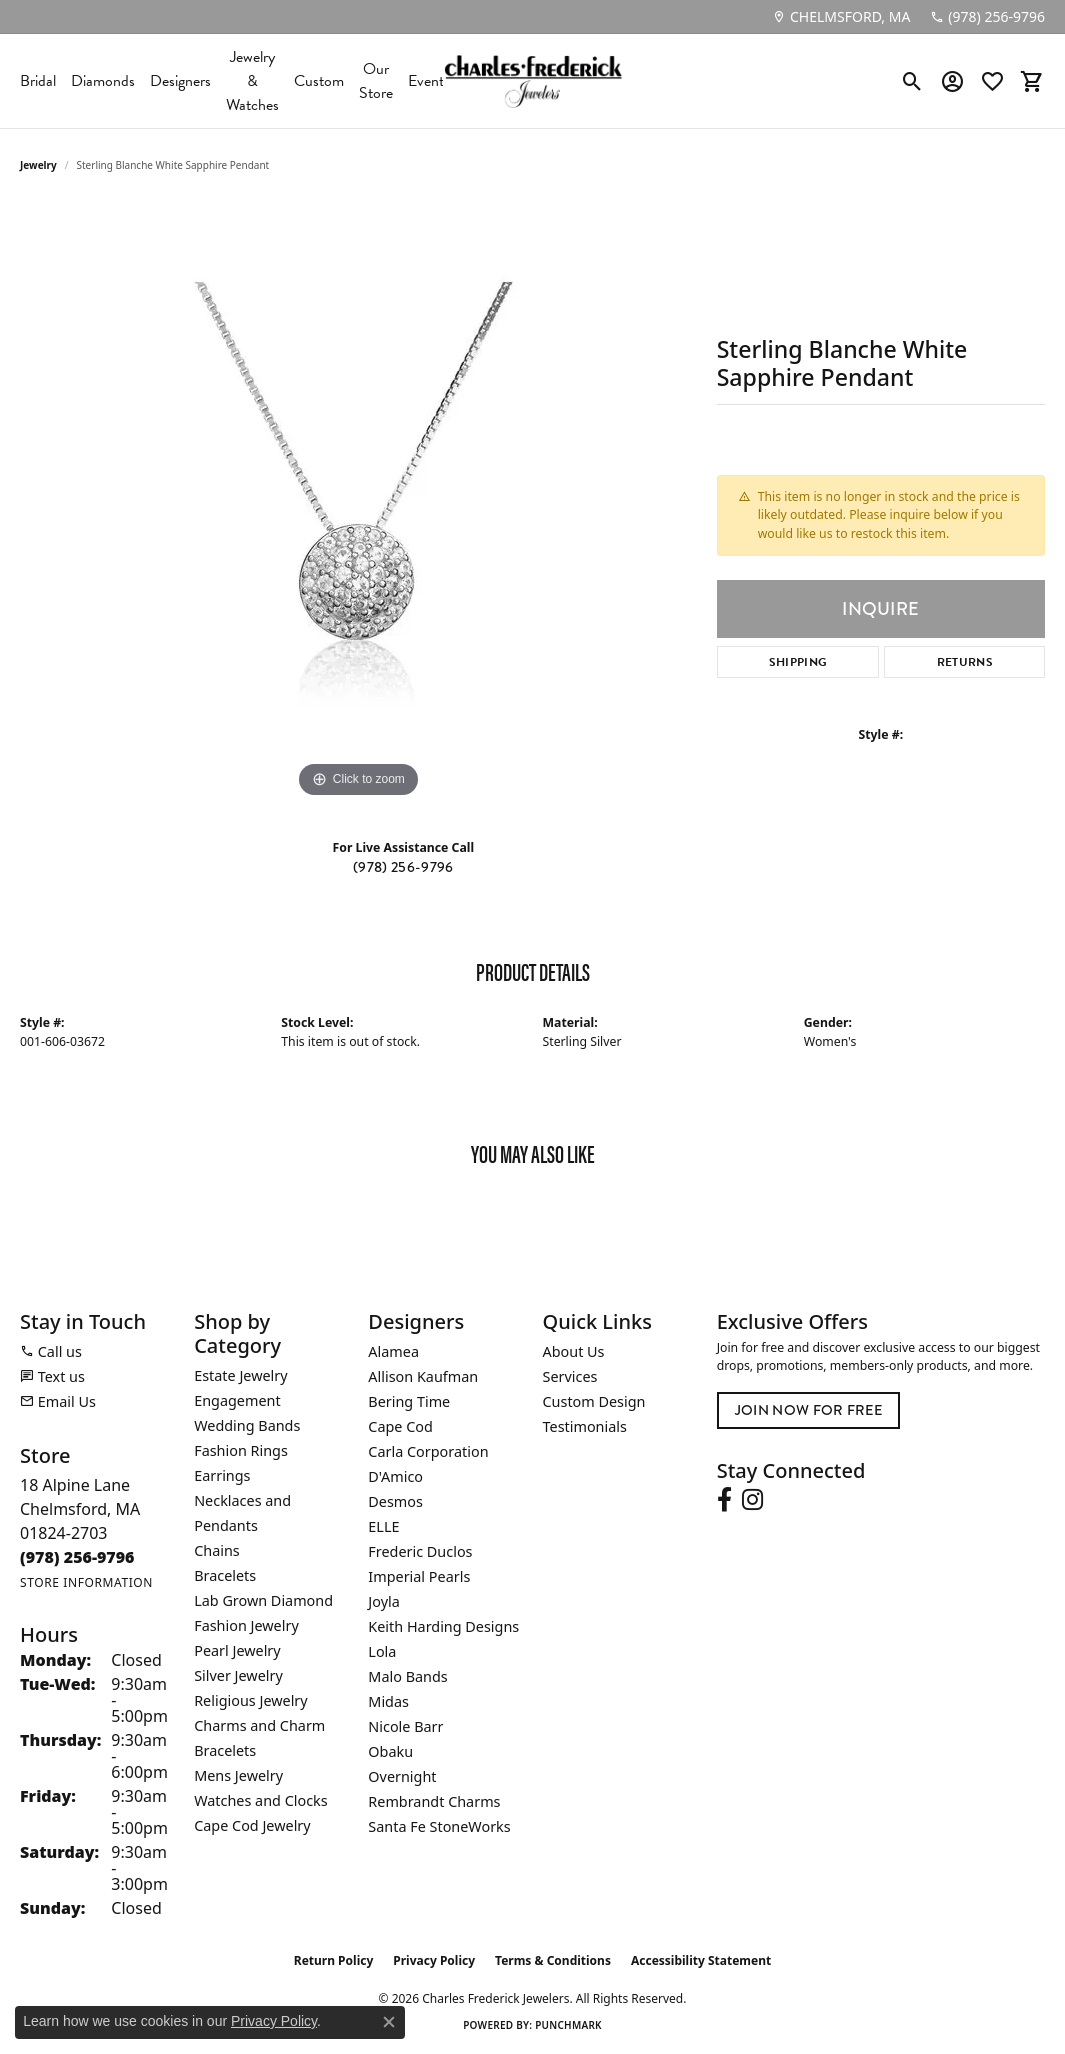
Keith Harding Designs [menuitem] (443, 1626)
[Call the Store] (77, 1557)
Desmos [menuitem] (395, 1501)
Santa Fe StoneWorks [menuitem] (439, 1826)
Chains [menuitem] (217, 1550)
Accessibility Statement (701, 1960)
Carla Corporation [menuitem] (428, 1451)
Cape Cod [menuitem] (400, 1426)
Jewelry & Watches (252, 81)
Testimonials (585, 1426)
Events (429, 81)
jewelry (38, 165)
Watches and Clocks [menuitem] (260, 1800)
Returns (965, 662)
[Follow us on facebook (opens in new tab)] (724, 1500)
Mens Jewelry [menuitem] (238, 1775)
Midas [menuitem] (388, 1701)
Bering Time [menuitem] (409, 1401)
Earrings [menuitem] (222, 1475)
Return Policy (334, 1960)
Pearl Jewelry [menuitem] (237, 1650)
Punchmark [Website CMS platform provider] (568, 2025)
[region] (358, 503)
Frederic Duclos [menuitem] (420, 1551)
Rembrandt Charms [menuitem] (434, 1801)
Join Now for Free (808, 1410)
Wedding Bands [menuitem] (247, 1425)
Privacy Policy (434, 1960)
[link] (841, 17)
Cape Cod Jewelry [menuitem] (252, 1825)
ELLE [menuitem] (383, 1526)
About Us (574, 1351)
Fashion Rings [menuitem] (241, 1450)
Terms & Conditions (553, 1960)
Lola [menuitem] (382, 1651)
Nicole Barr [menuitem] (405, 1726)
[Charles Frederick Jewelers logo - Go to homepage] (533, 81)
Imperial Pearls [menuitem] (419, 1576)
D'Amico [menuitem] (395, 1476)
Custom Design (594, 1401)
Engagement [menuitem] (237, 1400)
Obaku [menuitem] (390, 1751)
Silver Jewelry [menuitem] (238, 1675)
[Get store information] (86, 1582)
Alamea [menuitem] (393, 1351)
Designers (180, 81)
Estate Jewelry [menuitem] (240, 1375)
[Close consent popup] (389, 2022)
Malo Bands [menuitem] (407, 1676)
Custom (319, 81)
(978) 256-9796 (403, 867)
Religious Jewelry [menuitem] (250, 1700)
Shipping (798, 662)
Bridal (38, 81)
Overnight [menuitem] (402, 1776)
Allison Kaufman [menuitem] (423, 1376)
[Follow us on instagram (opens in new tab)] (752, 1500)
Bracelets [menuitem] (225, 1575)
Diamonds (103, 81)
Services (570, 1376)
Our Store (376, 81)
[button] (912, 81)
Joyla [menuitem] (383, 1601)
